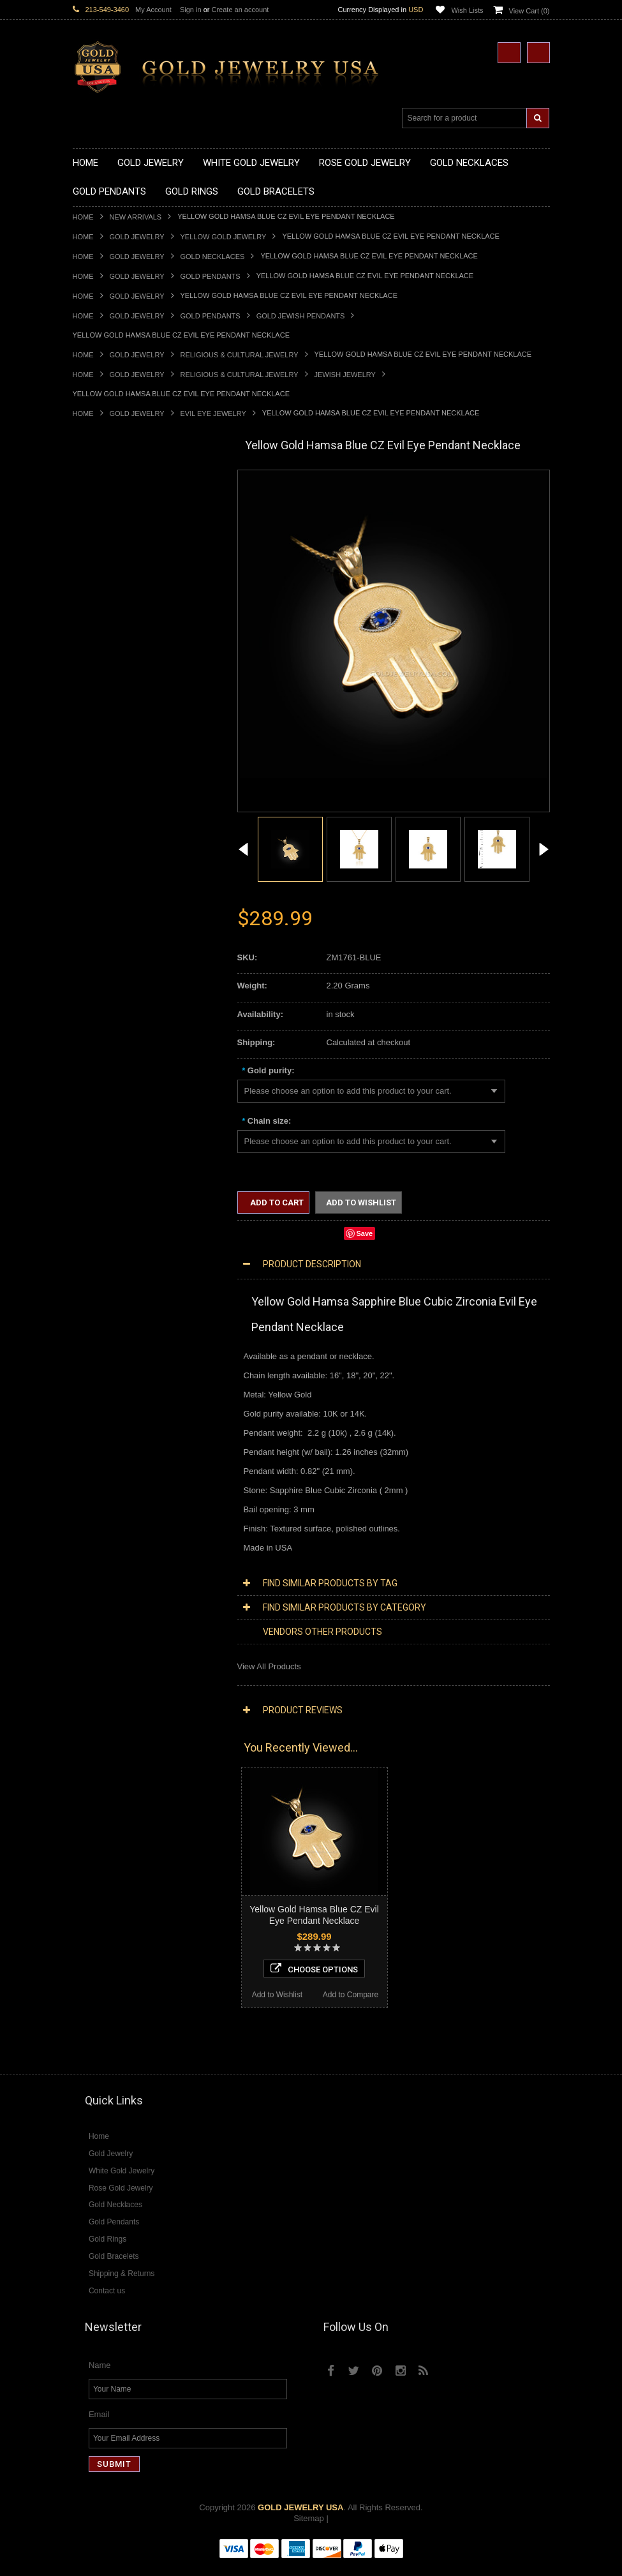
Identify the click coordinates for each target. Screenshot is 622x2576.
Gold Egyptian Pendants (117, 793)
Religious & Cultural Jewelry (240, 355)
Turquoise (91, 1687)
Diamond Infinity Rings (114, 1558)
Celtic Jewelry (98, 1148)
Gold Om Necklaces (110, 566)
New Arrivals (136, 217)
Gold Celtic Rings (105, 900)
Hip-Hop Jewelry (103, 1256)
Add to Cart (276, 1202)
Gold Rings (93, 814)
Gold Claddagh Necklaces (120, 502)
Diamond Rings (101, 1504)
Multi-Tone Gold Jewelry (117, 1342)
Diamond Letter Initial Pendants (130, 1450)
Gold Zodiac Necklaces (115, 631)
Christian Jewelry (104, 1159)
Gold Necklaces (213, 256)
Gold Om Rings (101, 976)
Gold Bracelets (100, 1019)
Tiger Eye (90, 1676)
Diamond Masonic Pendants (125, 1461)
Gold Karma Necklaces (115, 577)
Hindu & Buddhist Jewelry (120, 1181)
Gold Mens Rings (105, 954)
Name (100, 2377)
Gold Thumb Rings (107, 987)
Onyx (82, 1644)
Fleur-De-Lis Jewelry (111, 1278)
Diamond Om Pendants (116, 1472)
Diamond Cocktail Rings (117, 1536)
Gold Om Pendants (108, 771)
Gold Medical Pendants (115, 674)
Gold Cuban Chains (109, 1084)
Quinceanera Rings (108, 868)
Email (99, 2426)
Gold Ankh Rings (104, 879)
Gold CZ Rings (100, 825)
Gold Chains (96, 1073)
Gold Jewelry (137, 237)
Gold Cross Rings (105, 911)
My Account (153, 9)
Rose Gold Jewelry (107, 1331)
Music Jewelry (99, 1299)
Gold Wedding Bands (112, 997)
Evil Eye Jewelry (213, 413)
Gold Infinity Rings (106, 932)
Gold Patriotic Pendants (116, 696)
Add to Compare (183, 1971)
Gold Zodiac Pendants (114, 685)
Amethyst (90, 1611)
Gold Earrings (98, 1008)
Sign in (191, 9)
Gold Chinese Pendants (116, 652)
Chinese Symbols (105, 1223)
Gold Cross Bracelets (112, 1040)
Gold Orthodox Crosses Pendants (134, 760)
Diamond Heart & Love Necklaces (135, 1385)
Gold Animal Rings (107, 857)
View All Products (269, 1666)
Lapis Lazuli (95, 1633)
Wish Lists (467, 10)
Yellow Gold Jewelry (224, 237)
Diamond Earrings (106, 1482)
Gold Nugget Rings (108, 965)
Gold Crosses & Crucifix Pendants (135, 728)
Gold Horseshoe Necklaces (123, 544)
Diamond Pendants (108, 1428)
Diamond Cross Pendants (120, 1439)
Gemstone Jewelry (107, 1590)
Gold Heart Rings (105, 922)
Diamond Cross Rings (113, 1514)
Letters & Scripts (103, 1288)
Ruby (82, 1655)
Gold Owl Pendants (108, 803)
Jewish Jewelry (345, 374)
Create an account (240, 9)
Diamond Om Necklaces (117, 1417)
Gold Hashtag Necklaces (118, 523)
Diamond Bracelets (108, 1493)
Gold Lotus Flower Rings (118, 943)
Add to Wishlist (109, 1971)
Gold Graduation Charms (119, 663)
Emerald (88, 1622)
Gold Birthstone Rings (113, 890)
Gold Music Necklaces (114, 588)
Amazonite (92, 1601)
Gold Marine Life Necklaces (123, 512)
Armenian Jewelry (105, 1115)
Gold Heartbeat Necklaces (121, 534)
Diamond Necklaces (110, 1364)
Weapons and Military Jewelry (127, 1234)
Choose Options (147, 1945)
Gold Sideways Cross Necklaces (133, 620)
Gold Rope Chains (106, 1094)
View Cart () (529, 11)
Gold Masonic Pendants (117, 782)
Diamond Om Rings (109, 1579)
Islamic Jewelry (101, 1191)
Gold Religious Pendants (118, 706)
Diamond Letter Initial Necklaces (132, 1396)
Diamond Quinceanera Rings (126, 1525)
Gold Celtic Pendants (112, 717)
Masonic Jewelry (103, 1170)
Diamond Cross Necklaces (121, 1375)
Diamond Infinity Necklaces (123, 1406)
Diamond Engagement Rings (126, 1547)
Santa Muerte (97, 1137)
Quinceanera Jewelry (112, 1212)
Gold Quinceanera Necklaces (127, 609)
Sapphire (89, 1666)
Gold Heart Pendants (111, 738)
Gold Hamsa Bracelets (114, 1051)
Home (83, 217)
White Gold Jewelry (108, 1320)
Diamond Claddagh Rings (120, 1569)
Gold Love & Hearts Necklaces (129, 599)
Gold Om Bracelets (108, 1029)
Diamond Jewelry (105, 1353)
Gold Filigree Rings (108, 835)
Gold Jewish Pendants (300, 316)
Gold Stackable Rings (112, 846)
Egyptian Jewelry (104, 1126)
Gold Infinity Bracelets (113, 1062)
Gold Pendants (211, 276)
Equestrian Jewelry (108, 1245)
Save (365, 1233)
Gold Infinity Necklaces (115, 555)
